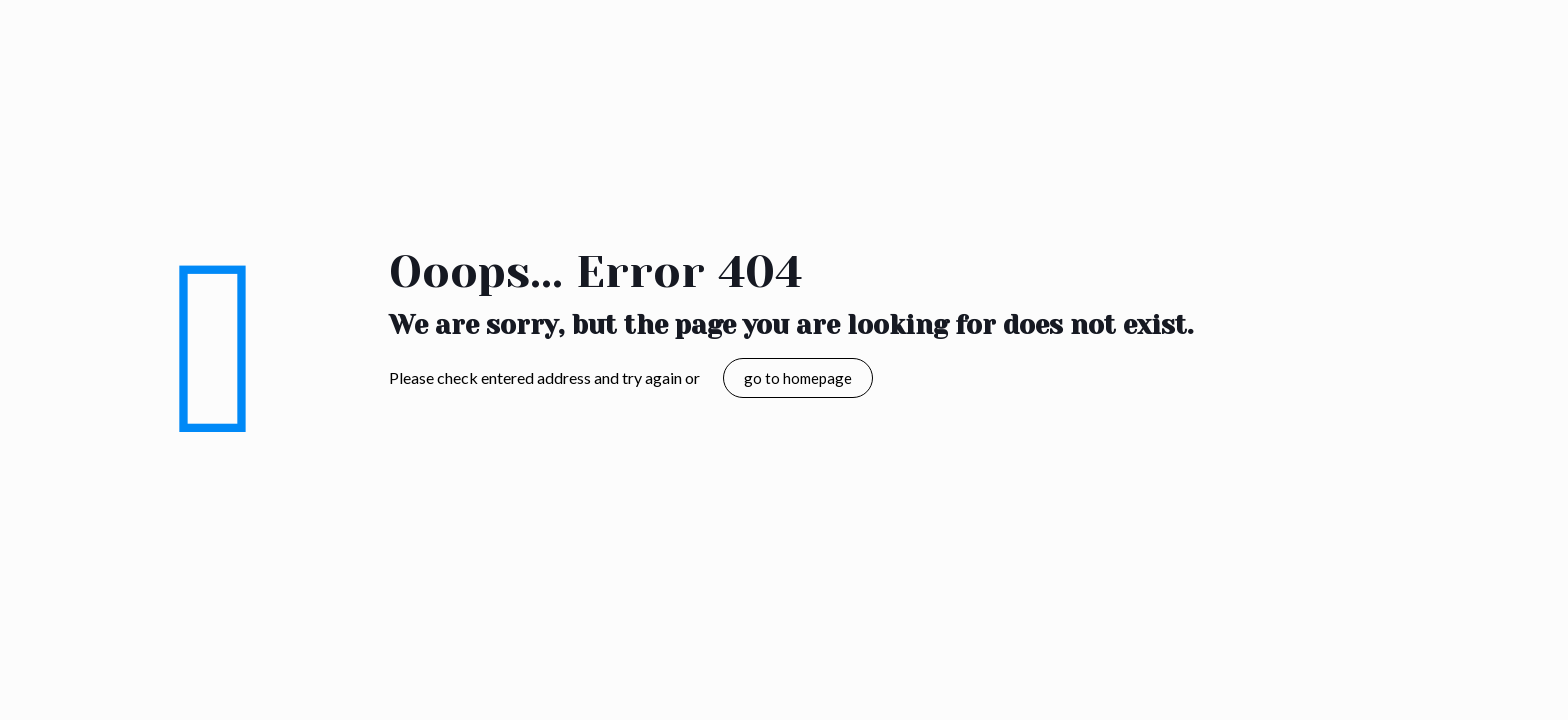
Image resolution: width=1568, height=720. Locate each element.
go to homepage (798, 378)
